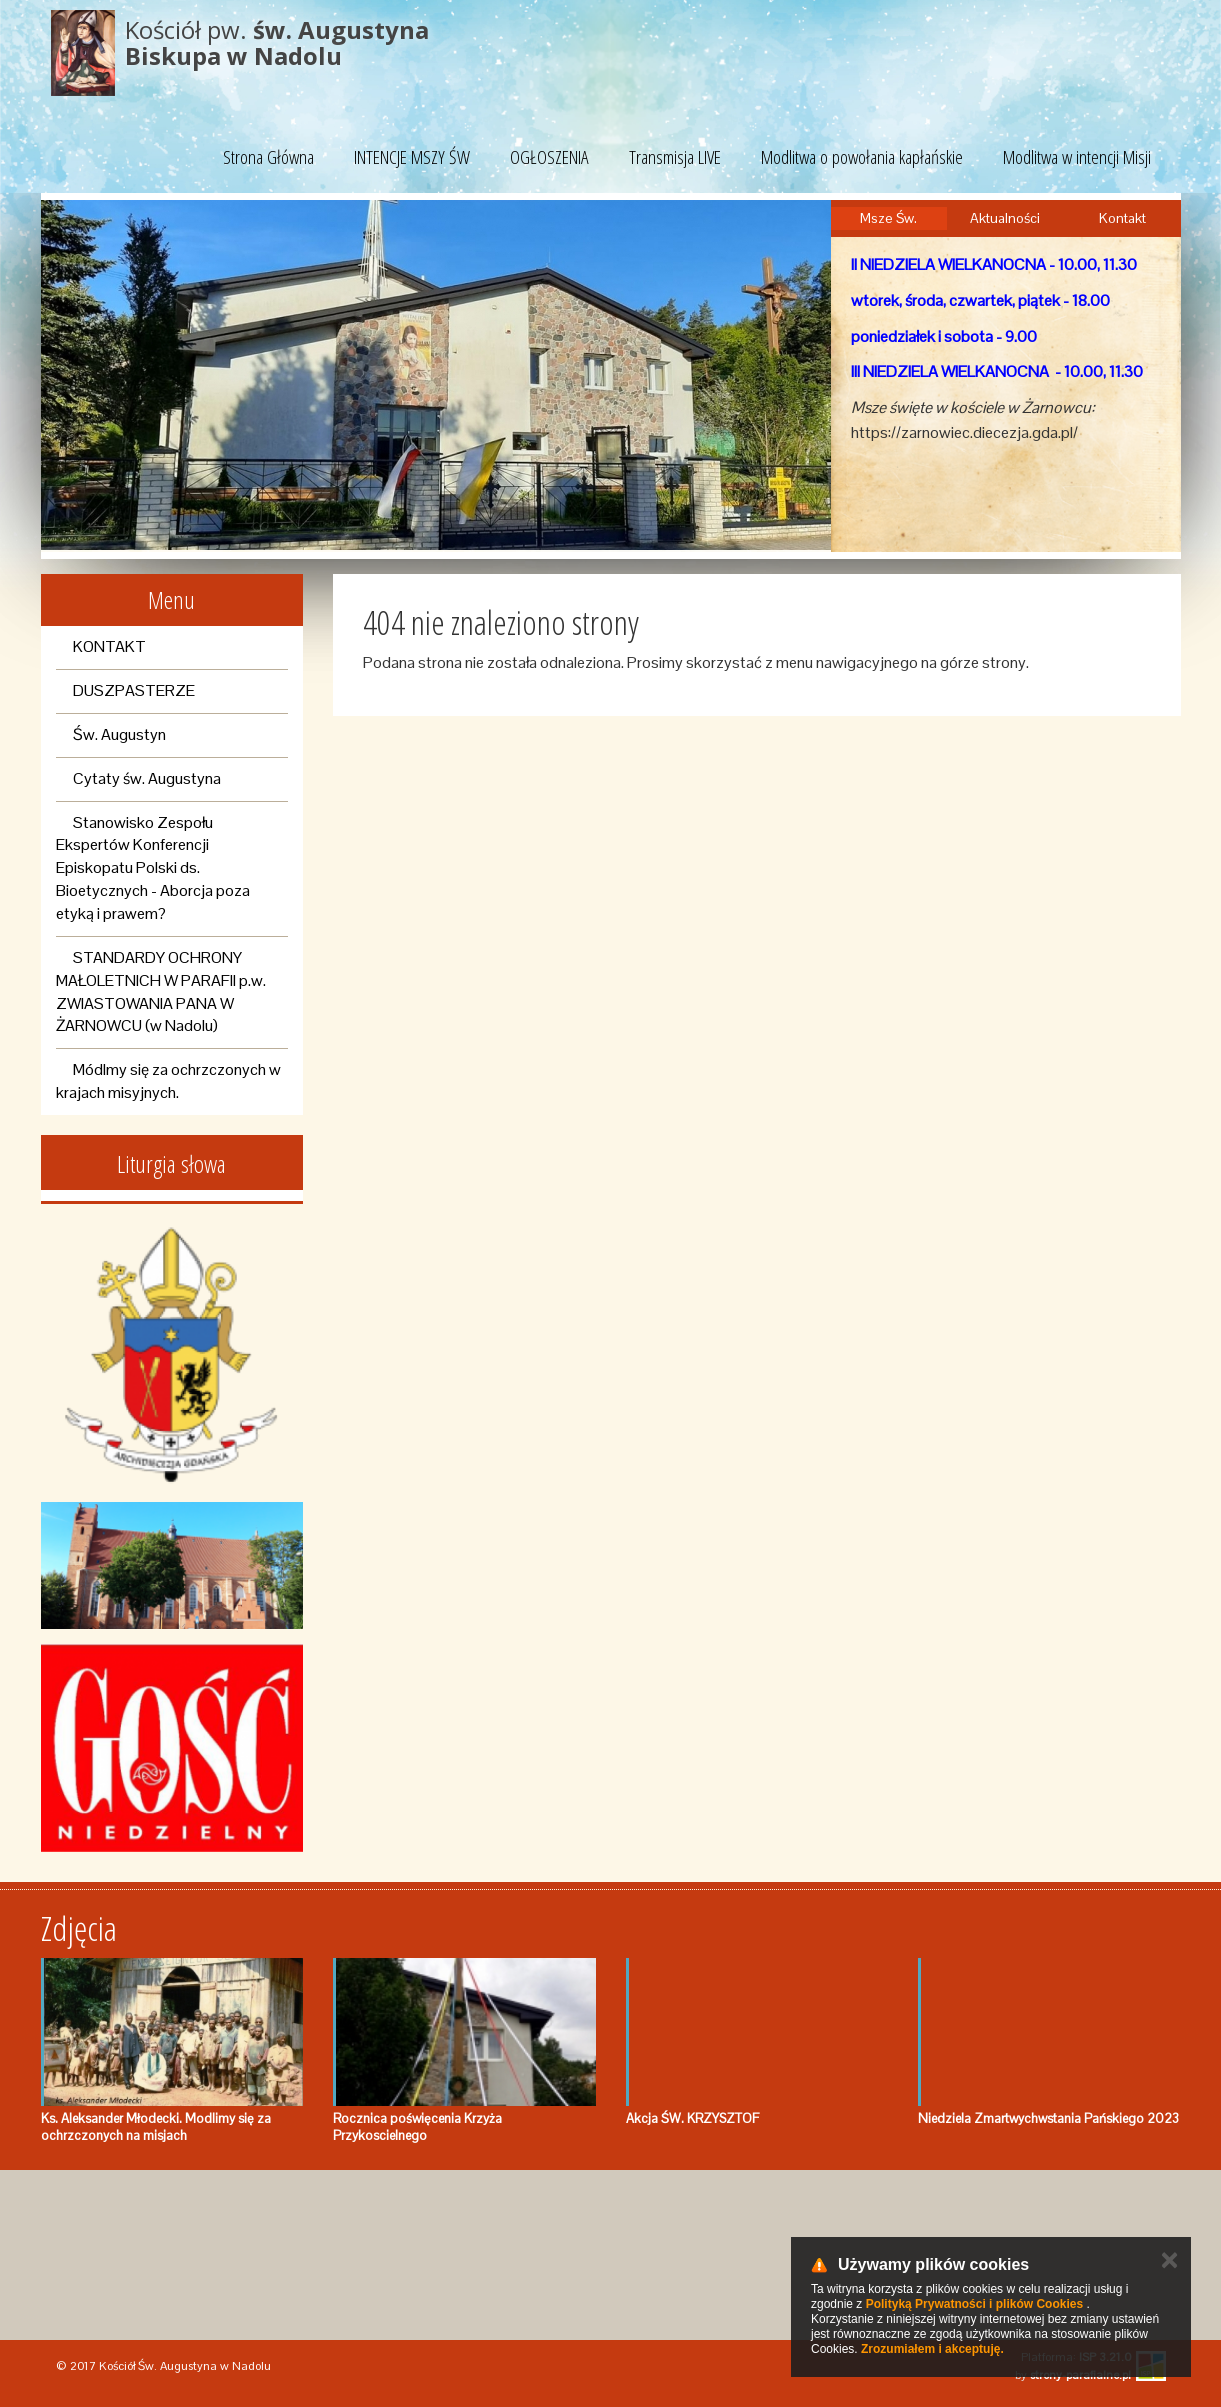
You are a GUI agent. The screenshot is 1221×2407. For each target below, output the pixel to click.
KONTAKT (109, 646)
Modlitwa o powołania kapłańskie (862, 157)
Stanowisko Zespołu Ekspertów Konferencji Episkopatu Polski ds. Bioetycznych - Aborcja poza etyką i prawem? (153, 868)
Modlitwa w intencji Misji (1077, 157)
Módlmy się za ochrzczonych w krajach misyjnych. (168, 1081)
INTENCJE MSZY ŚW (412, 157)
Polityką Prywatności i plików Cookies (974, 2304)
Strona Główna (268, 157)
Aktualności (1005, 218)
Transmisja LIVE (675, 157)
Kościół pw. (277, 42)
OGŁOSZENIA (549, 157)
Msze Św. (888, 218)
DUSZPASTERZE (134, 690)
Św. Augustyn (119, 734)
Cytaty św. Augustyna (147, 778)
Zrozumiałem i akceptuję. (932, 2349)
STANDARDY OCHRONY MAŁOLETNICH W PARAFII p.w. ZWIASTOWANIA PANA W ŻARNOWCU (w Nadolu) (161, 992)
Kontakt (1122, 218)
